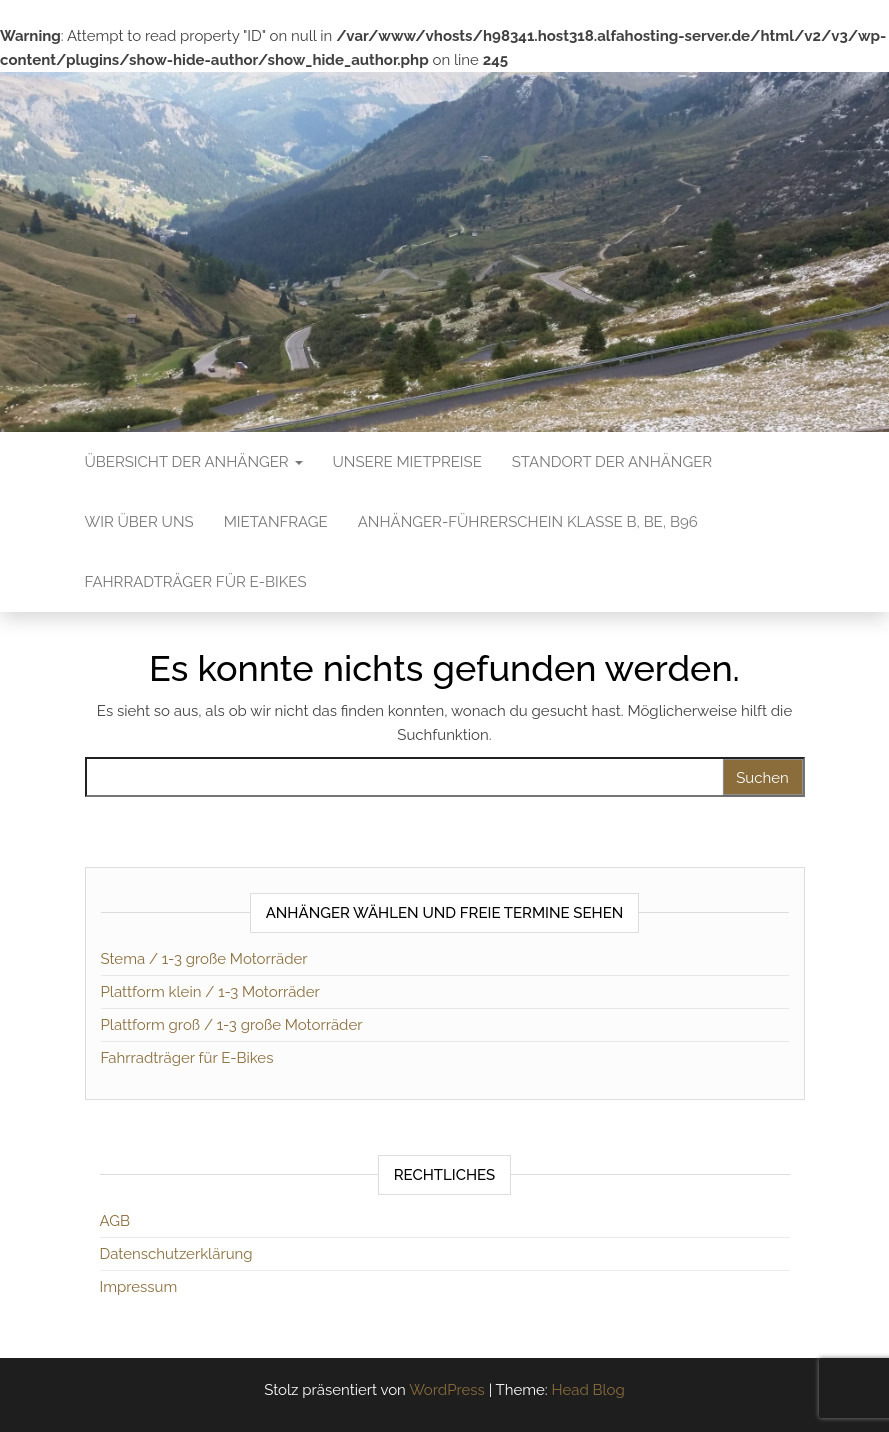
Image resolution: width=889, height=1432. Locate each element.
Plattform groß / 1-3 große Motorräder (232, 1025)
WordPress (447, 1390)
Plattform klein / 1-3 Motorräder (210, 992)
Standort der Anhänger (612, 462)
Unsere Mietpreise (407, 462)
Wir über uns (139, 522)
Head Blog (587, 1390)
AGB (115, 1221)
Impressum (139, 1287)
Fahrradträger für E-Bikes (196, 582)
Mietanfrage (276, 522)
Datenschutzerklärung (176, 1254)
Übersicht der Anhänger (194, 462)
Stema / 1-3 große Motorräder (204, 959)
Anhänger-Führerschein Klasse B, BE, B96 (528, 522)
